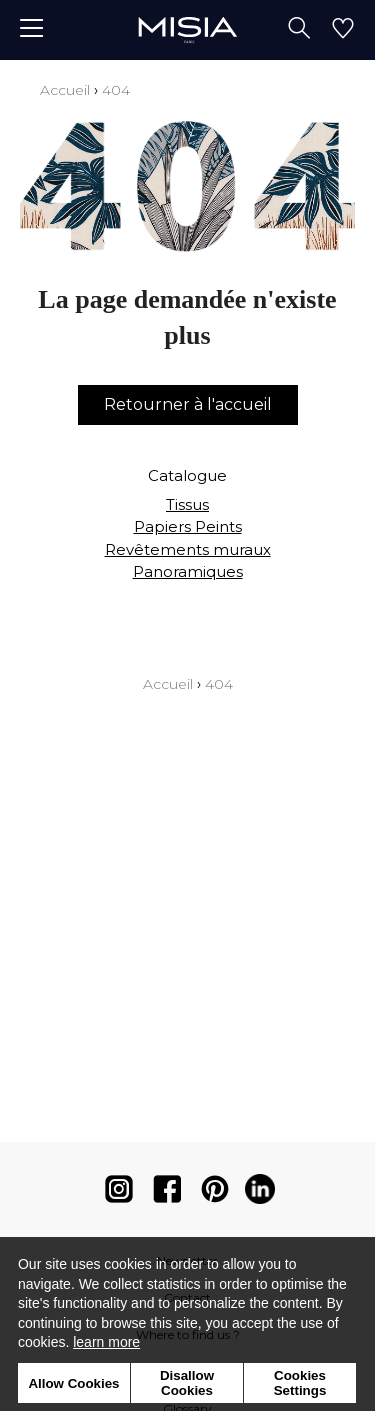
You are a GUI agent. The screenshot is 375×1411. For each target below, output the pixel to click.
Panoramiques (188, 571)
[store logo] (187, 29)
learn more (106, 1342)
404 (116, 90)
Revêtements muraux (188, 549)
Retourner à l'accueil (188, 404)
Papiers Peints (188, 526)
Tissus (187, 504)
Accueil (65, 90)
